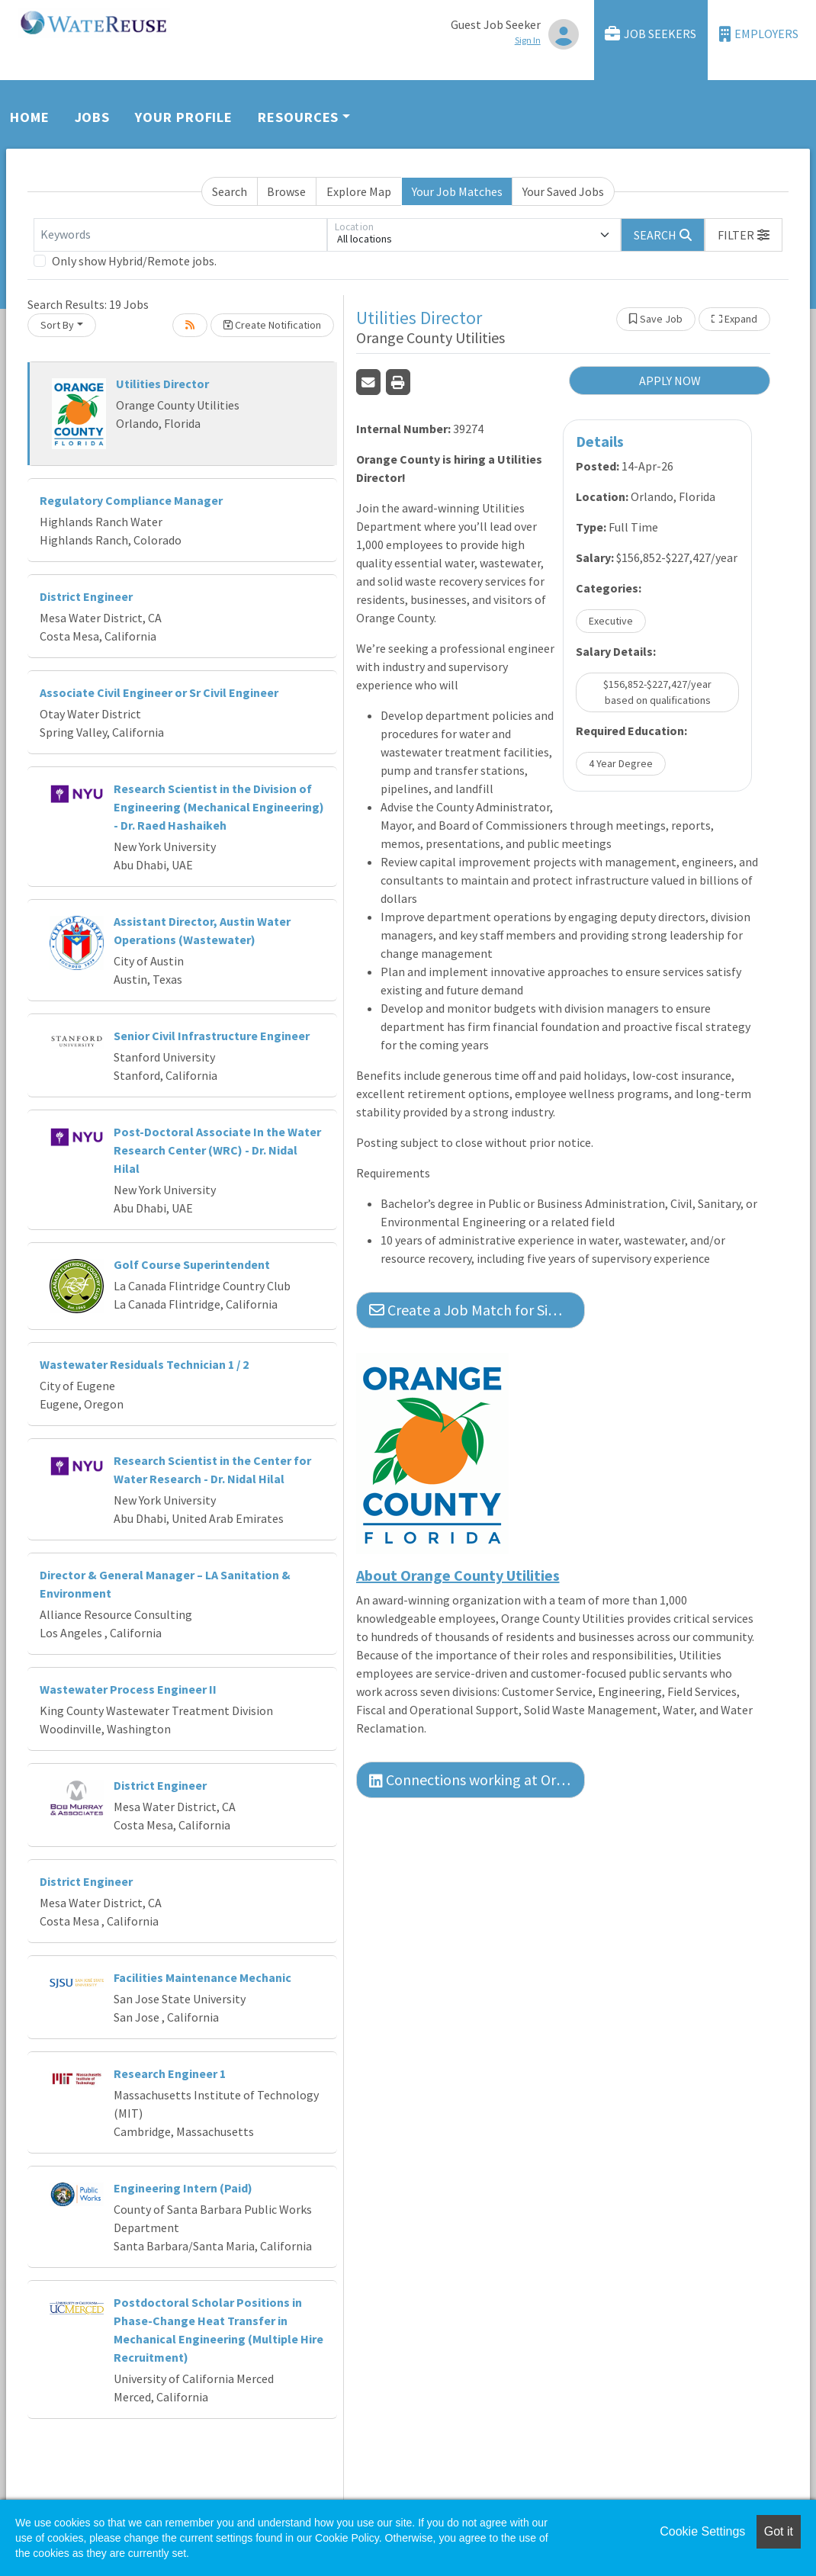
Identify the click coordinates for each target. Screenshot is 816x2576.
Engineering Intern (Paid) (183, 2187)
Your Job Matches (457, 191)
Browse (286, 191)
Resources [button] (298, 117)
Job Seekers (650, 33)
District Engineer (86, 596)
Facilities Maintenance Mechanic (202, 1977)
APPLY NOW (670, 380)
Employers (758, 33)
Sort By (57, 325)
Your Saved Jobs (563, 191)
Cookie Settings (702, 2531)
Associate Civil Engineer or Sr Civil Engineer (159, 692)
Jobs (93, 117)
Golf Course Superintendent (192, 1264)
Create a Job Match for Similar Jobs (477, 1309)
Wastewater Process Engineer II (128, 1689)
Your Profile (184, 117)
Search (229, 191)
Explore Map (358, 191)
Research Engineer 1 (170, 2073)
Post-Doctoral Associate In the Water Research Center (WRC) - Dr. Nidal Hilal (217, 1150)
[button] (743, 235)
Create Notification (272, 325)
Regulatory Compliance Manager (131, 500)
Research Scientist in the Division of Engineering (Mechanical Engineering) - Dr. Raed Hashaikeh (219, 807)
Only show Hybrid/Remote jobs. (134, 260)
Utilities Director (162, 383)
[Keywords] (180, 235)
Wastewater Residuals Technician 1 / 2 (144, 1364)
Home (30, 117)
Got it (778, 2531)
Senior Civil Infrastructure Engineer (212, 1035)
